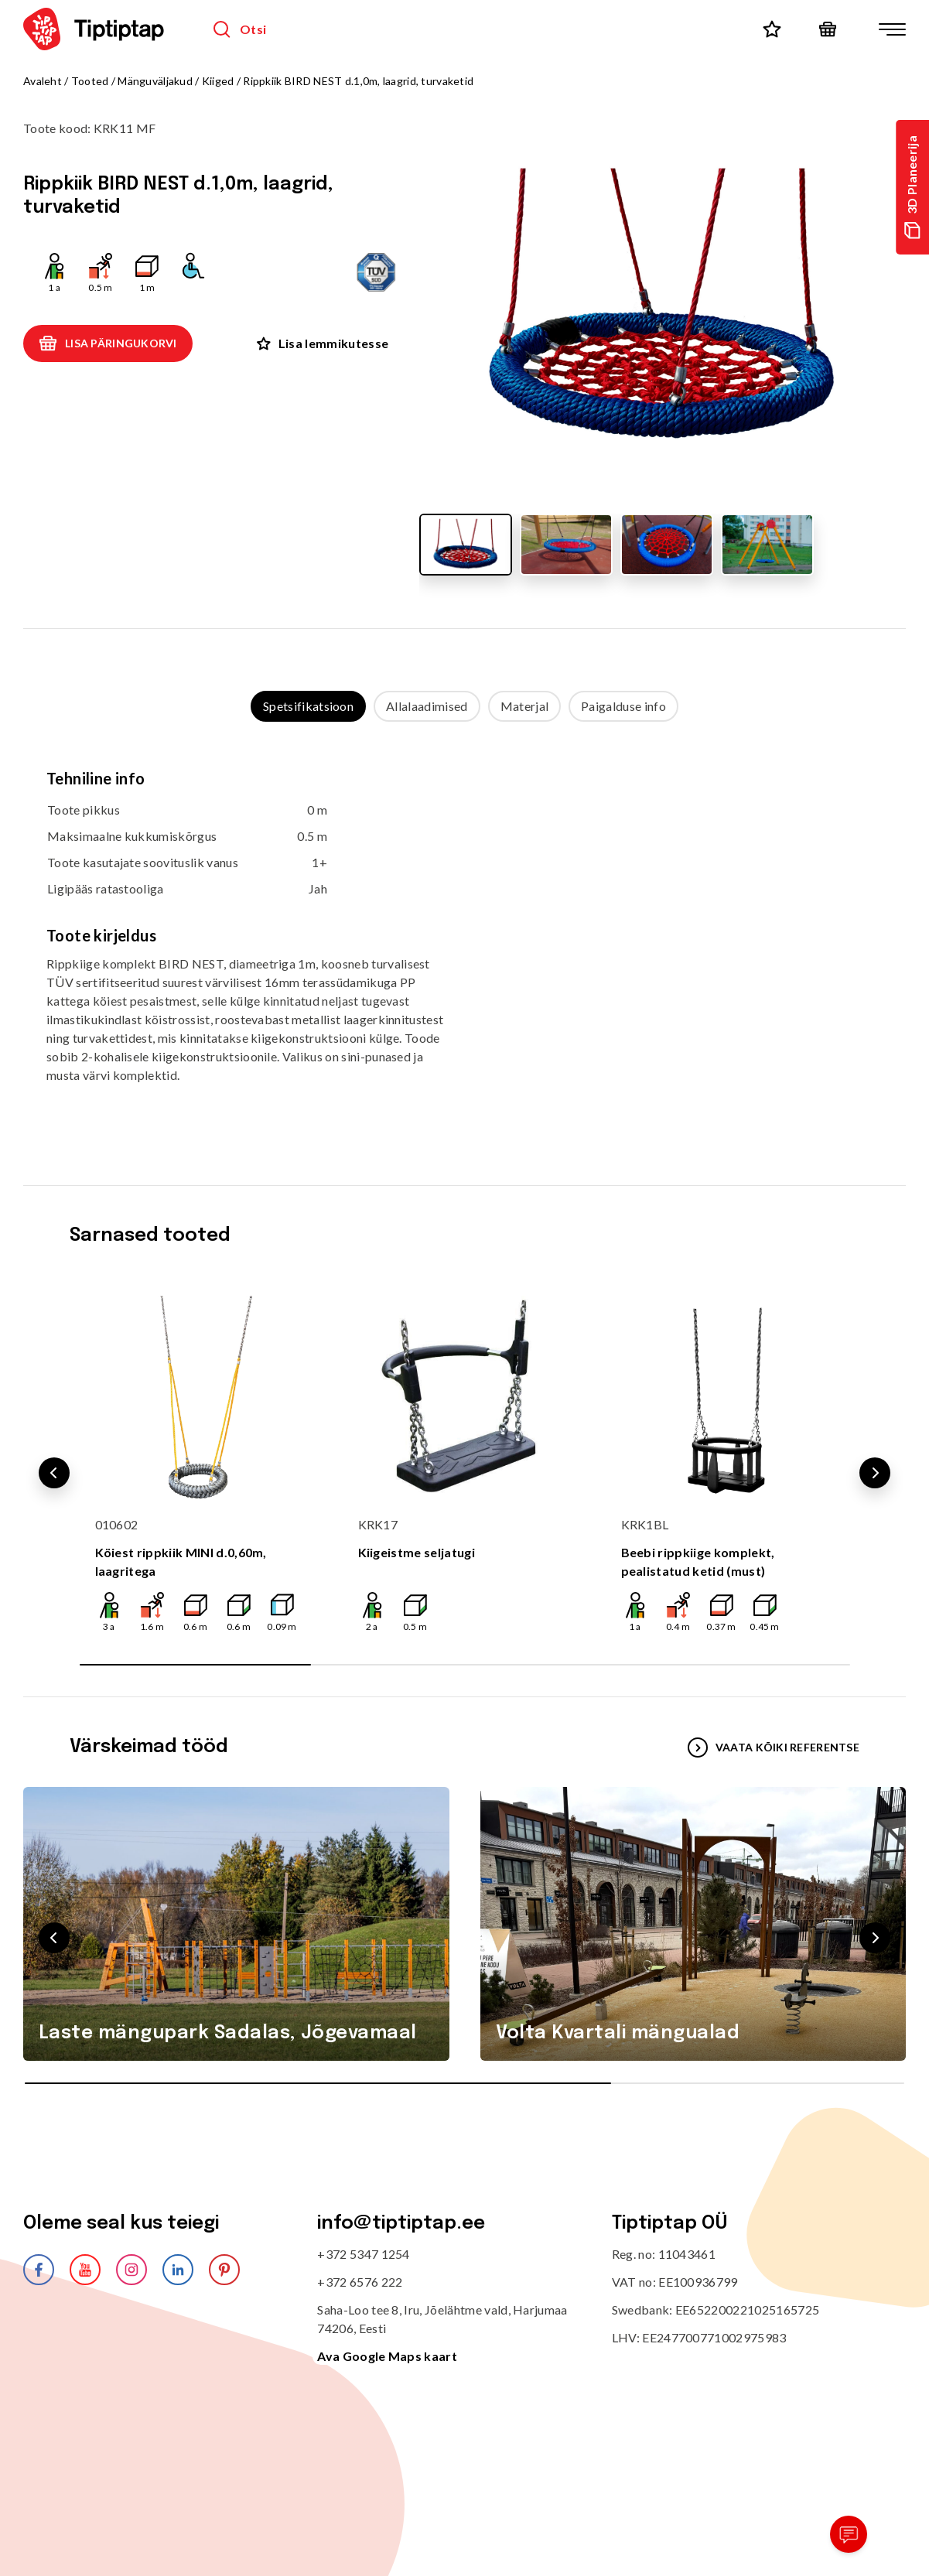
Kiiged (218, 80)
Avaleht (42, 80)
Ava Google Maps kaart (387, 2356)
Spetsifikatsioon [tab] (308, 706)
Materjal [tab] (524, 706)
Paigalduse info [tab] (623, 706)
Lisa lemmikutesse (322, 343)
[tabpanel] (464, 938)
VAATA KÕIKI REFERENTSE (773, 1747)
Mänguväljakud (155, 80)
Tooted (90, 80)
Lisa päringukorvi (108, 343)
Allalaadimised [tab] (426, 706)
